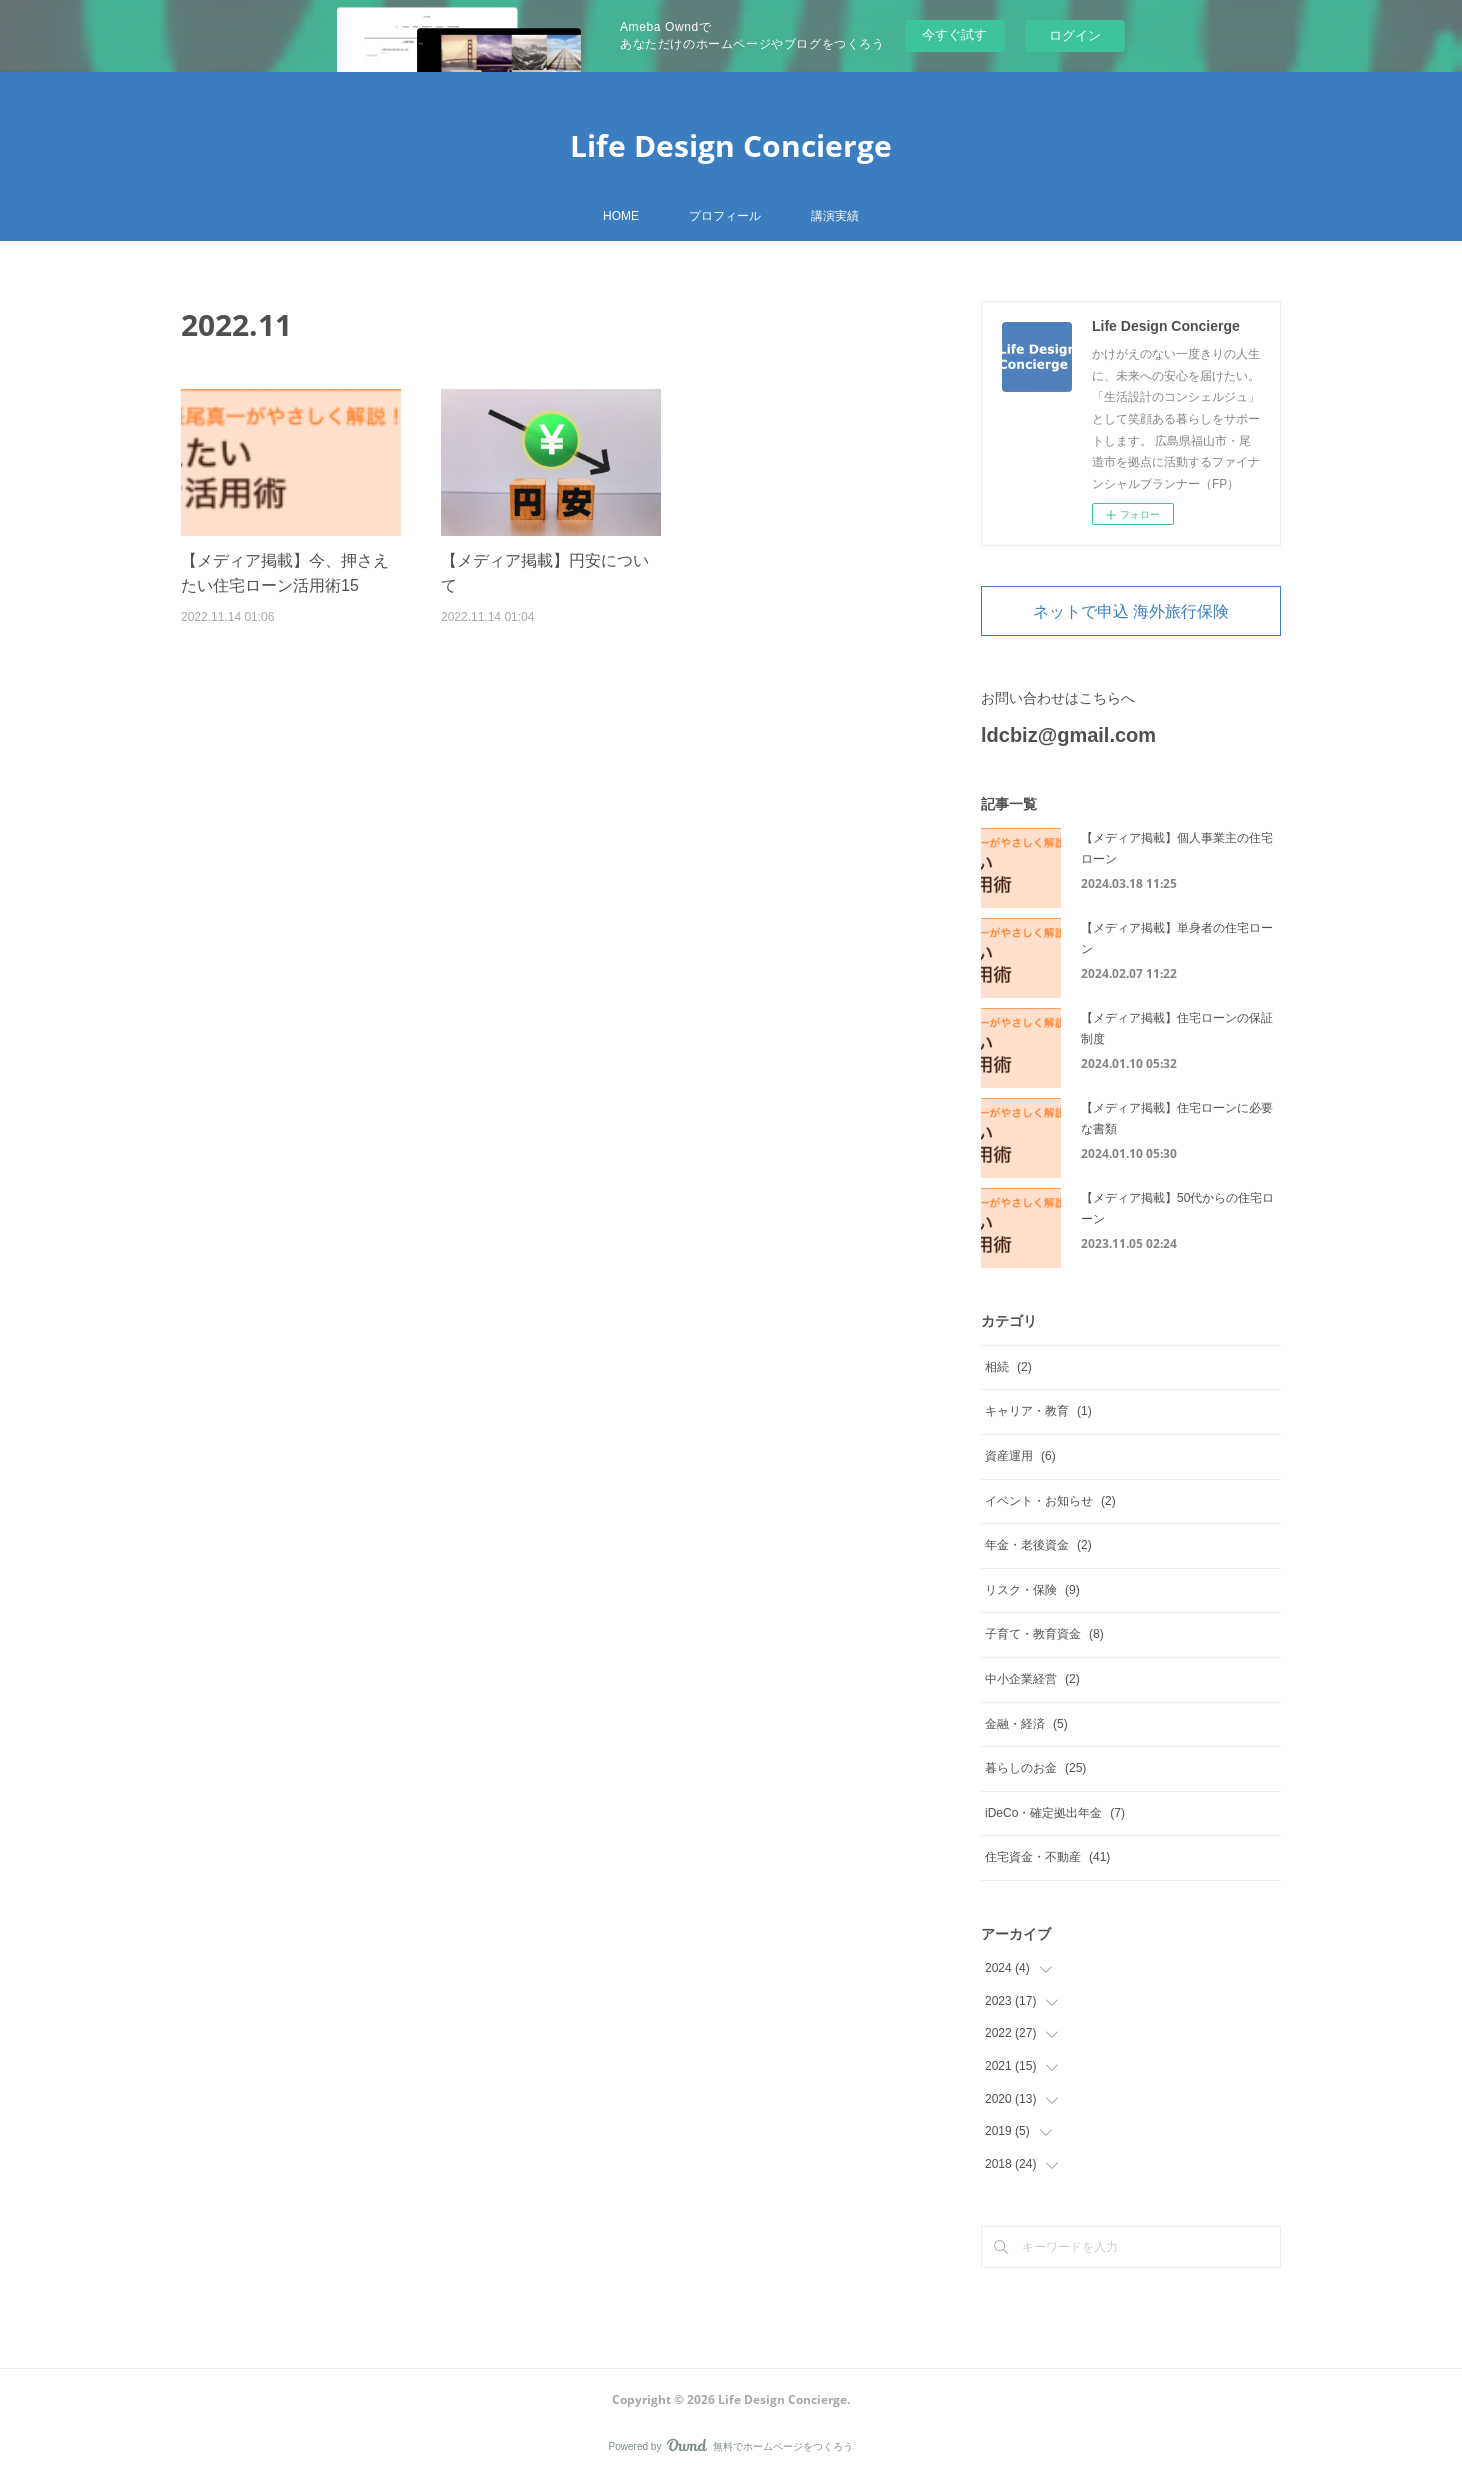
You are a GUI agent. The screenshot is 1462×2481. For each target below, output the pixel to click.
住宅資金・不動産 (1047, 1857)
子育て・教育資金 (1044, 1634)
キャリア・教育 (1038, 1411)
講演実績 (835, 216)
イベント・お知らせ (1050, 1501)
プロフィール (725, 216)
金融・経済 (1026, 1724)
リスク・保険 (1032, 1590)
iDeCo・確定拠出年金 (1055, 1813)
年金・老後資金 (1038, 1545)
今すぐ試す (954, 34)
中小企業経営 (1032, 1679)
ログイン (1075, 35)
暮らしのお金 (1035, 1768)
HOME (621, 216)
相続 (1008, 1367)
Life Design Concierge (731, 145)
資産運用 (1020, 1456)
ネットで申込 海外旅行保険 (1131, 611)
